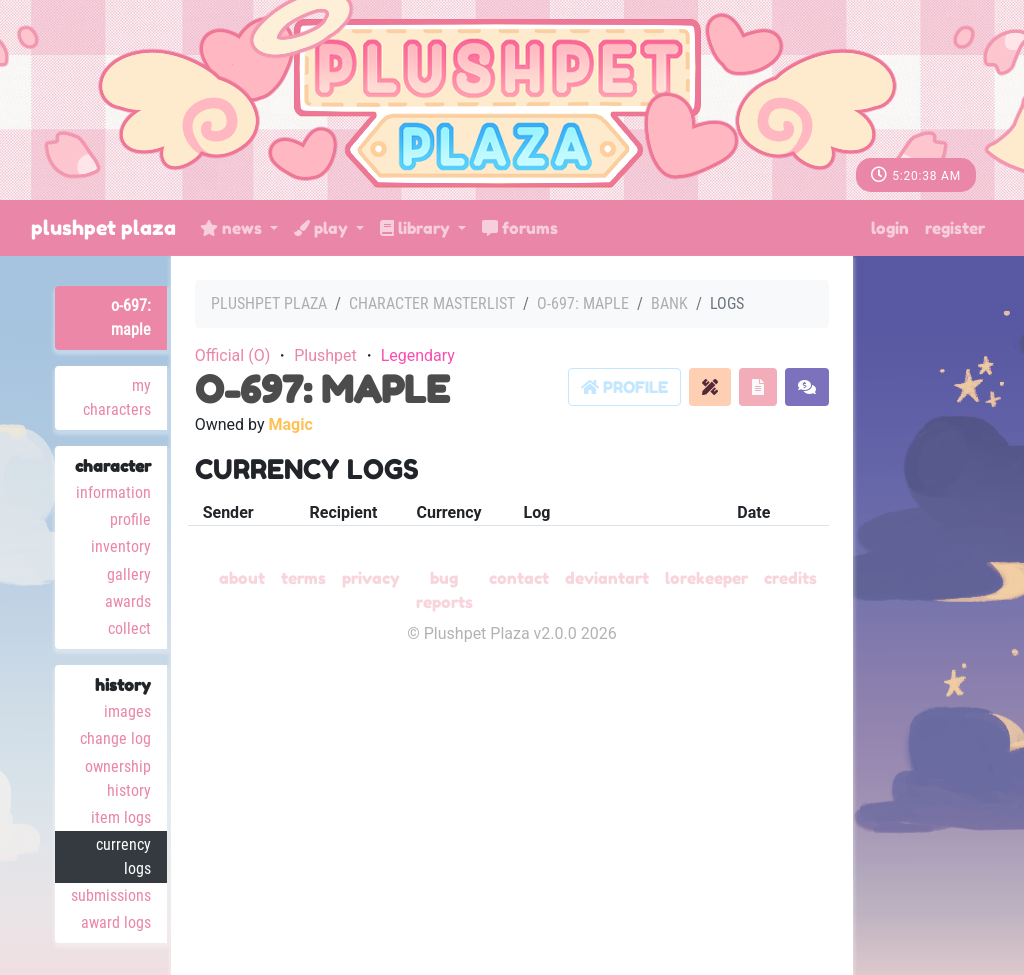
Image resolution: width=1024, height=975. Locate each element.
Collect (129, 628)
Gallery (129, 574)
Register (955, 228)
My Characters (117, 397)
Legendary (418, 355)
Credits (790, 578)
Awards (128, 601)
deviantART (607, 578)
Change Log (115, 738)
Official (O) (233, 355)
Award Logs (116, 922)
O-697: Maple (131, 317)
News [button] (233, 228)
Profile (130, 519)
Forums (520, 228)
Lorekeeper (706, 578)
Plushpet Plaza (103, 228)
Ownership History (118, 778)
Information (113, 492)
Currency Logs (123, 856)
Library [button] (417, 228)
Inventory (121, 546)
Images (127, 711)
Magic (290, 424)
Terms (303, 578)
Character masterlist (432, 303)
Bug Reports (444, 590)
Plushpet (325, 355)
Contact (519, 578)
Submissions (111, 895)
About (242, 578)
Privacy (371, 578)
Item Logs (121, 817)
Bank (669, 303)
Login (890, 228)
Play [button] (323, 228)
